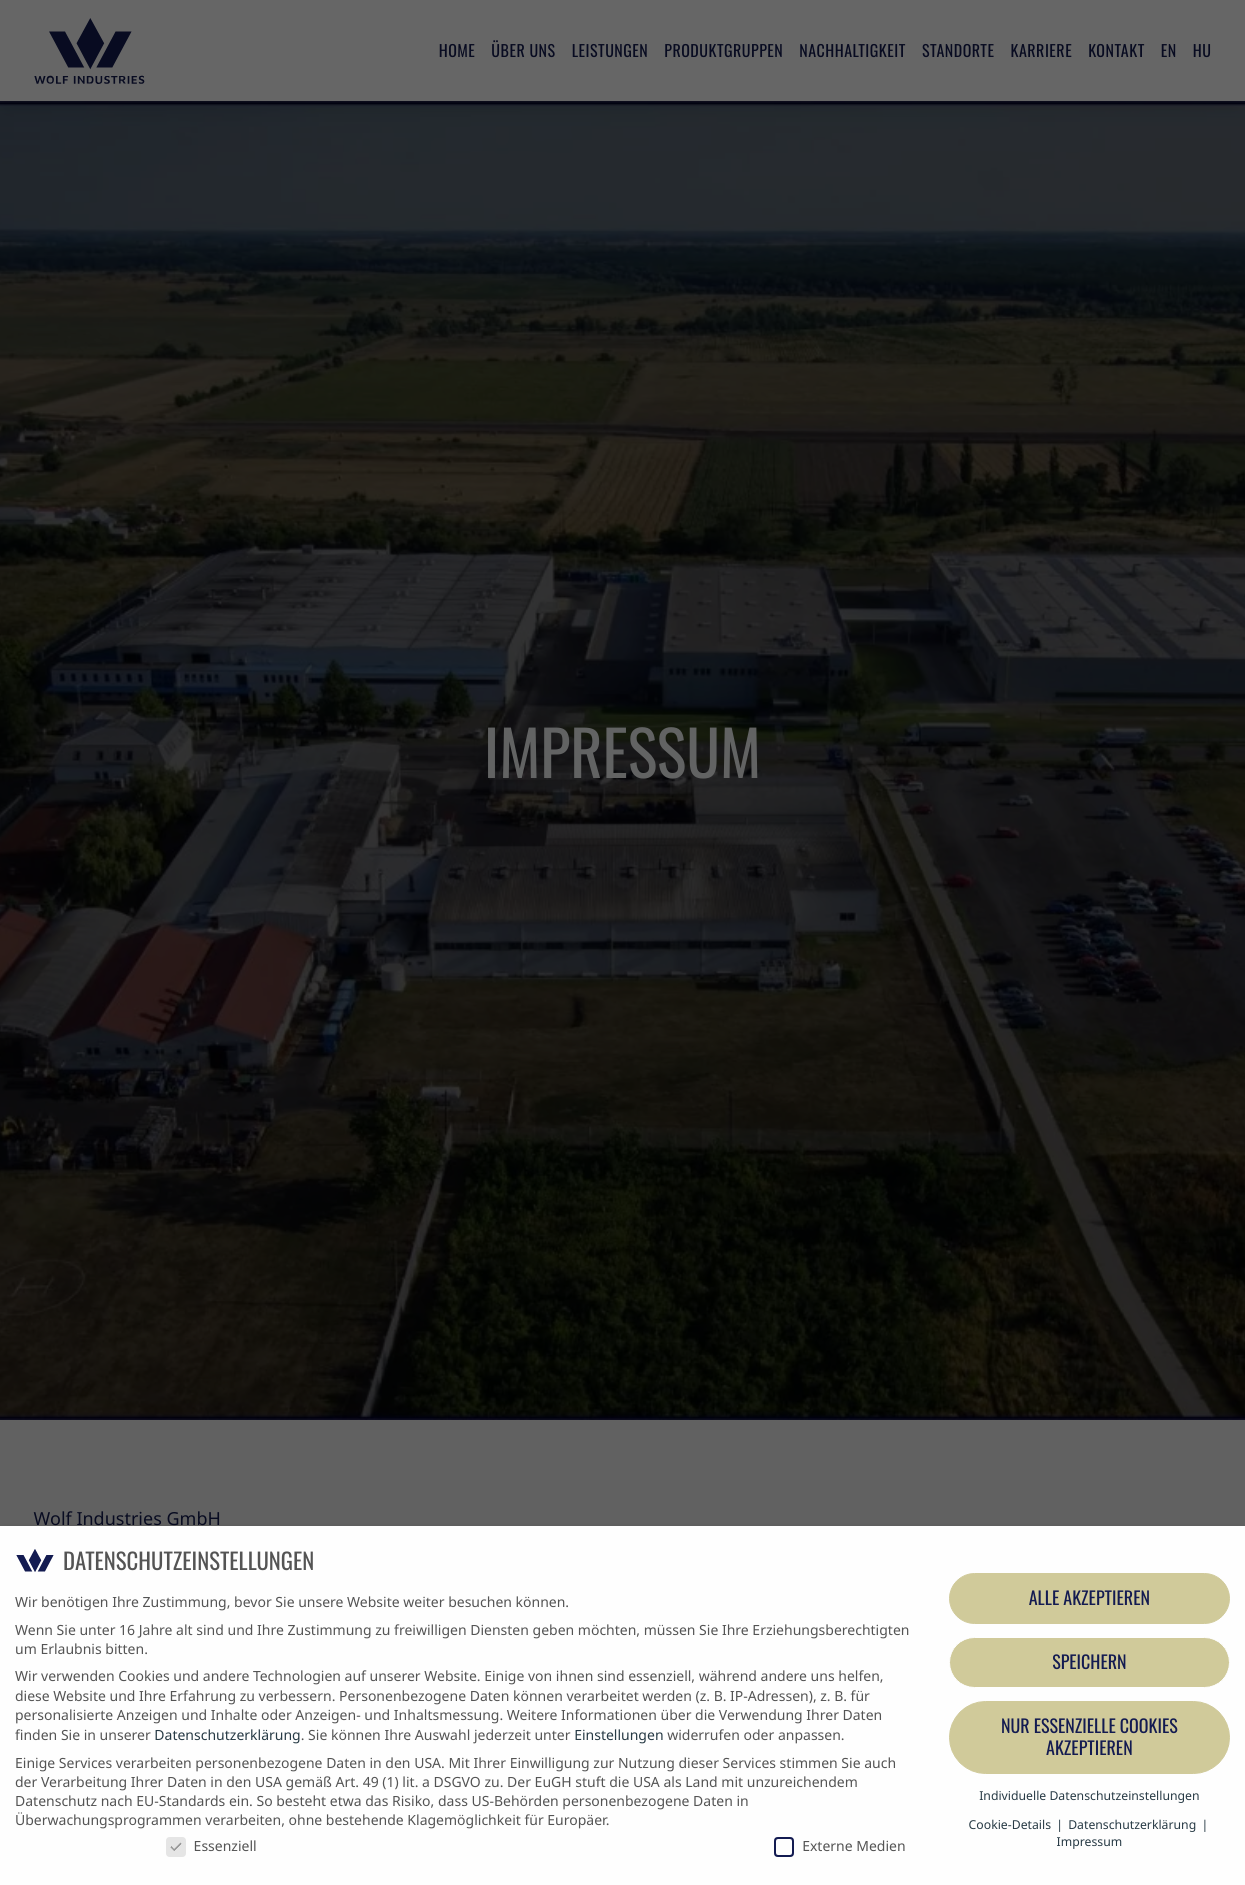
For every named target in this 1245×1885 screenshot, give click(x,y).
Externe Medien (839, 1846)
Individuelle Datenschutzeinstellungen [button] (1089, 1795)
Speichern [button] (1089, 1662)
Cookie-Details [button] (1012, 1824)
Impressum (1090, 1841)
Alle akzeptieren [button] (1089, 1598)
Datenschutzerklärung (227, 1735)
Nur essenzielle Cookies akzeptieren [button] (1089, 1737)
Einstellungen (618, 1735)
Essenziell (211, 1846)
